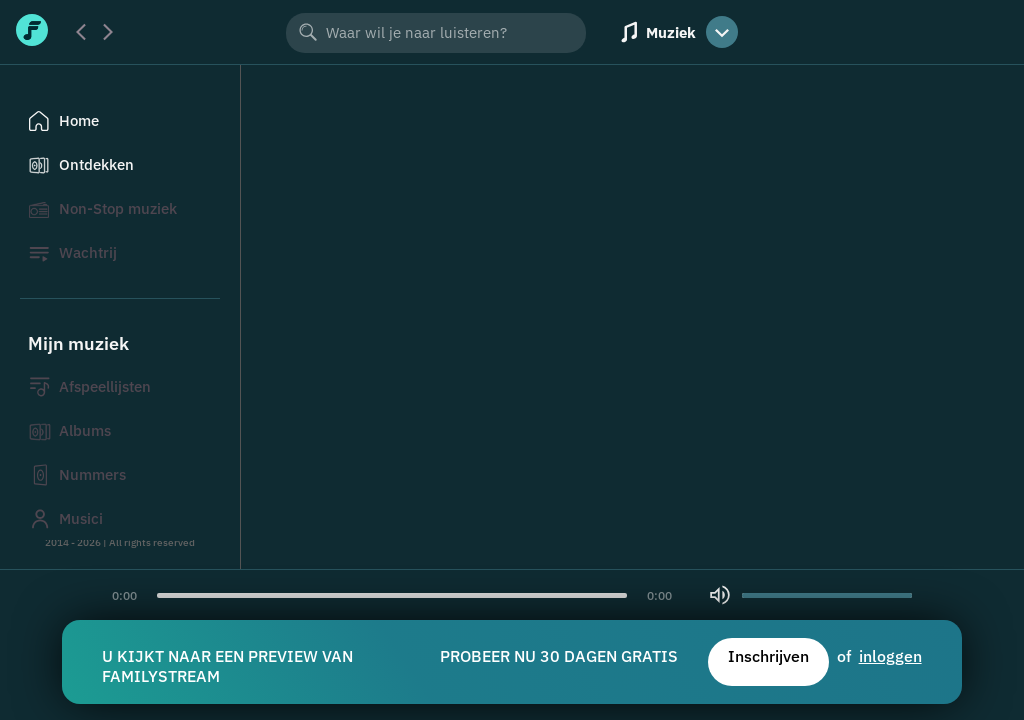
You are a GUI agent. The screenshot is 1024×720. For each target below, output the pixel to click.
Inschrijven (768, 656)
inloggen (890, 656)
